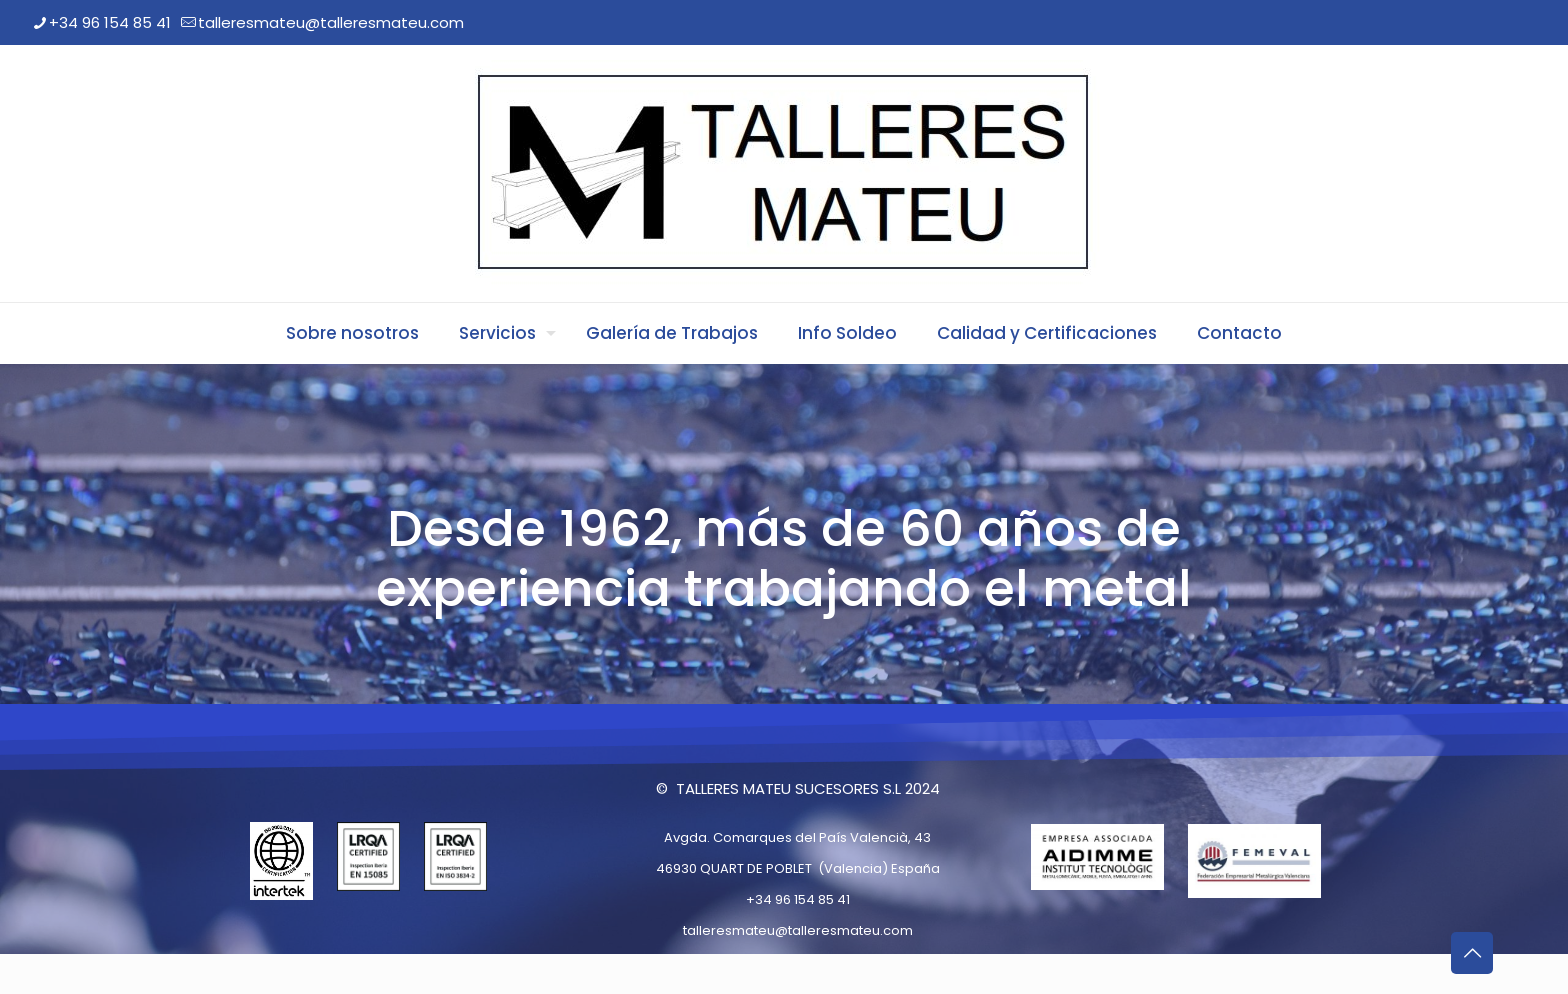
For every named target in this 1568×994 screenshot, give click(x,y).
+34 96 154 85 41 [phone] (110, 22)
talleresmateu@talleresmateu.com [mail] (331, 22)
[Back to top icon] (1472, 953)
